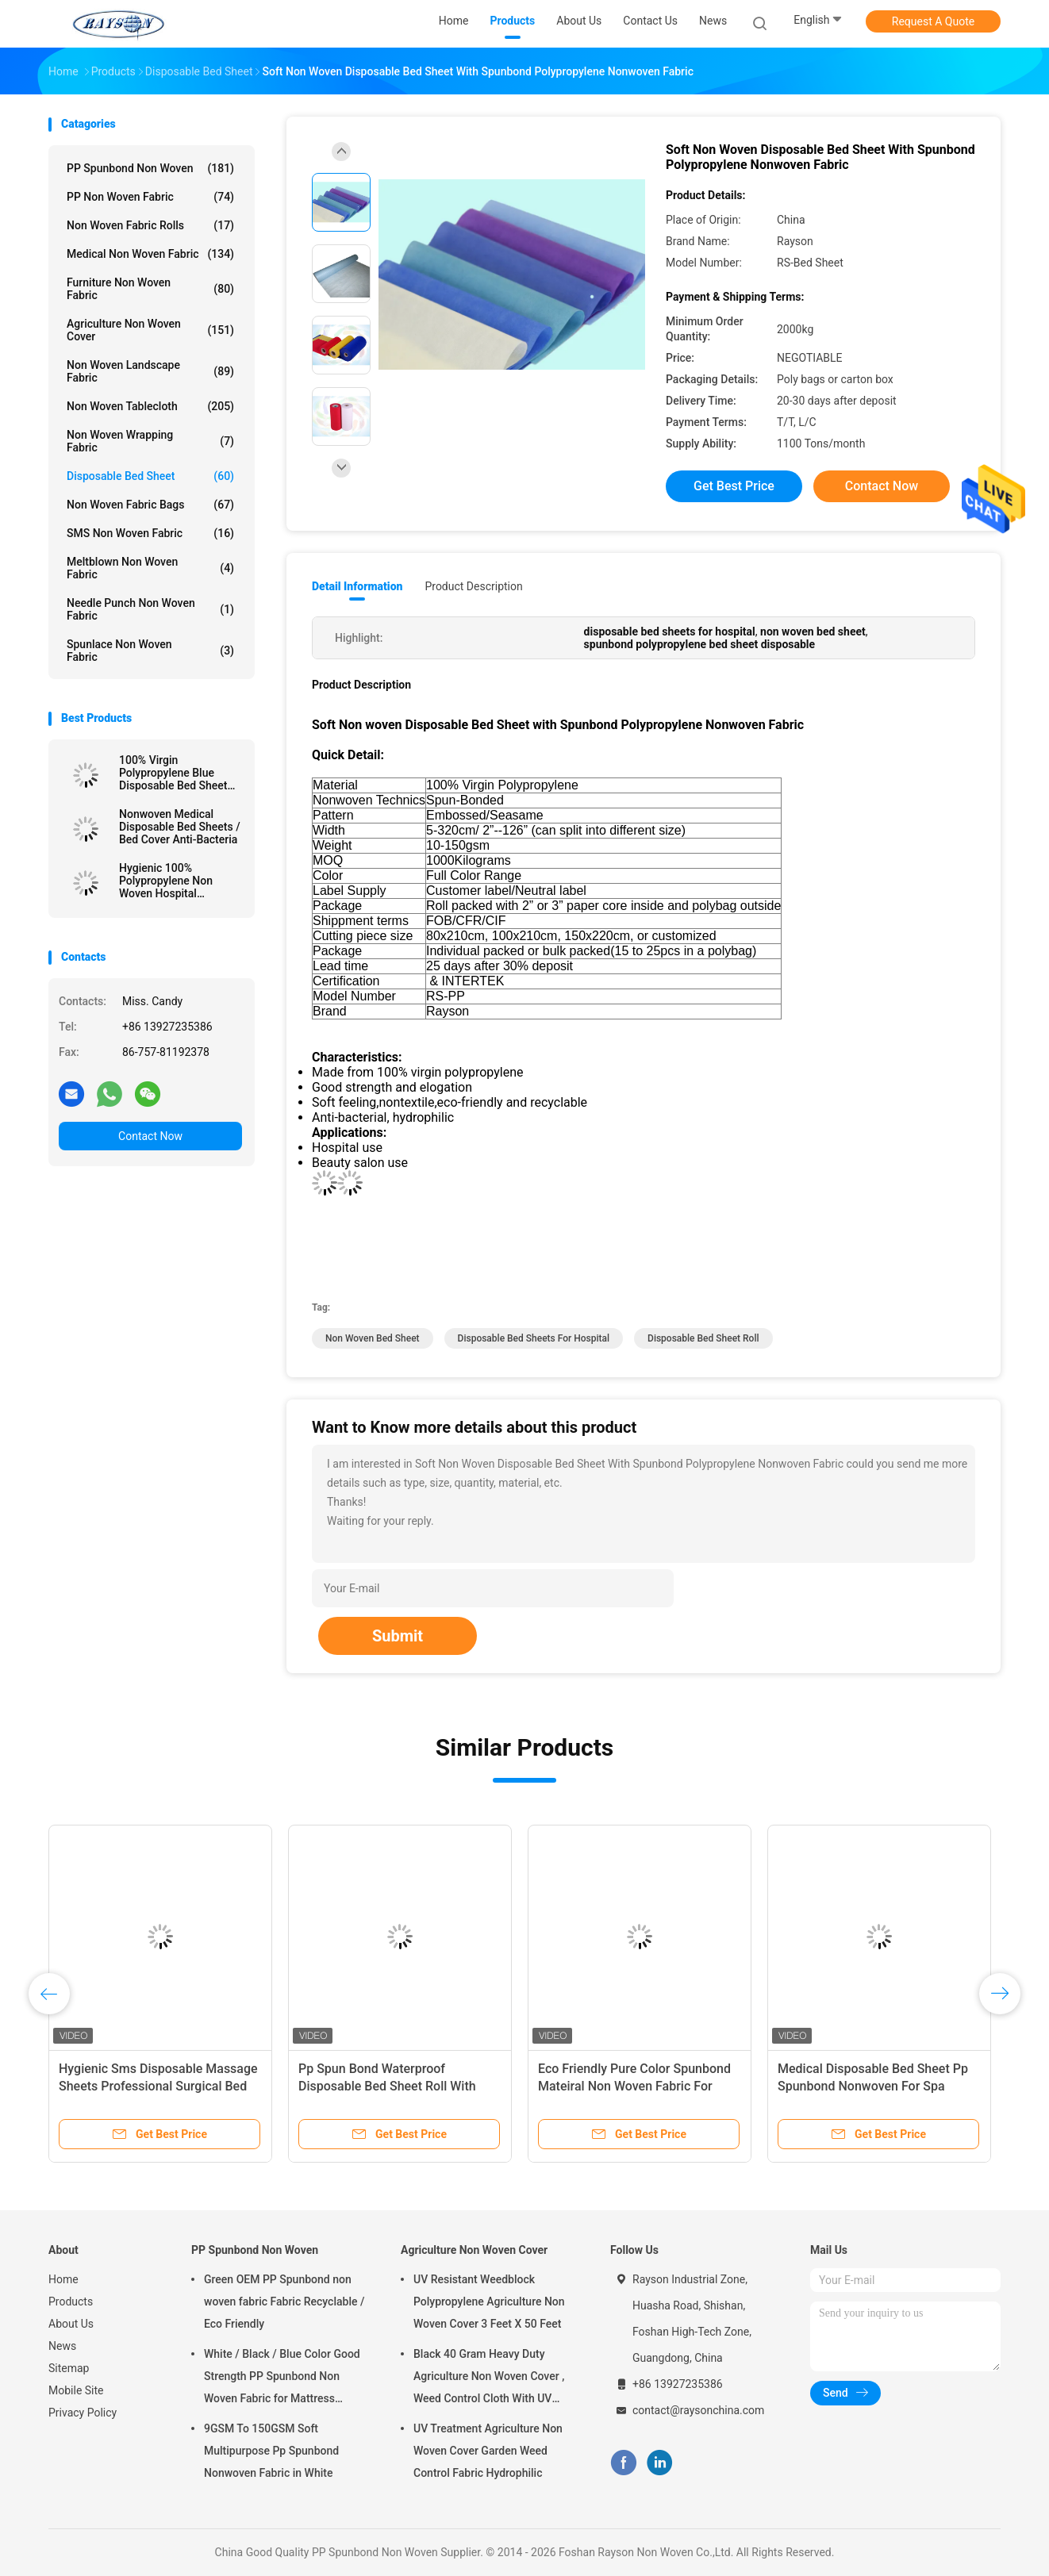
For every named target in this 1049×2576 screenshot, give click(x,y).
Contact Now (150, 1136)
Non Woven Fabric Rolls (150, 225)
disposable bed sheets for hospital (534, 1338)
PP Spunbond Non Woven (150, 168)
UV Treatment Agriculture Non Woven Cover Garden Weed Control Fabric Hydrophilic (488, 2450)
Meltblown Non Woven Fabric (150, 568)
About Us (71, 2323)
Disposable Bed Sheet (150, 476)
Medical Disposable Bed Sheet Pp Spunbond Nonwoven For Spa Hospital (873, 2086)
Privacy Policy (82, 2412)
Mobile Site (76, 2390)
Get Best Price (734, 485)
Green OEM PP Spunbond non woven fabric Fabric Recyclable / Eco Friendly (284, 2301)
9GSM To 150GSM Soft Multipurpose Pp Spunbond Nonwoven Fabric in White (271, 2450)
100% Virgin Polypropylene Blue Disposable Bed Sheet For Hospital (173, 773)
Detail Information (357, 586)
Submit (397, 1635)
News (62, 2346)
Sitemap (68, 2368)
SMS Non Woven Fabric (150, 533)
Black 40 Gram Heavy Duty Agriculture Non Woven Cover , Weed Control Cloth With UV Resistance (488, 2378)
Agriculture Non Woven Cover (150, 330)
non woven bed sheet (372, 1338)
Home (63, 2279)
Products (70, 2301)
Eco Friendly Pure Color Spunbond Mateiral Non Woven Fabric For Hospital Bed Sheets (634, 2086)
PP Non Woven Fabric (150, 197)
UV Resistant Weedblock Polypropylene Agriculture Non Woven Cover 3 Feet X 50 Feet (489, 2301)
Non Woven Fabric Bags (150, 505)
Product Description (473, 586)
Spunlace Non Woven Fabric (150, 650)
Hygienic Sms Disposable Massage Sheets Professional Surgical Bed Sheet (158, 2086)
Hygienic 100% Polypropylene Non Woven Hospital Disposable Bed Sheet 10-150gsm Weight (173, 881)
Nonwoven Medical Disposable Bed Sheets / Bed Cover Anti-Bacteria (179, 827)
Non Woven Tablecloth (150, 406)
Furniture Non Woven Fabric (150, 288)
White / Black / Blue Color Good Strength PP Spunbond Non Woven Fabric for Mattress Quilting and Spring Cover (282, 2378)
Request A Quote (933, 21)
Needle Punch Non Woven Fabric (150, 609)
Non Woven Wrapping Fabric (150, 441)
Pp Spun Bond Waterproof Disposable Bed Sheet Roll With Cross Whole (387, 2086)
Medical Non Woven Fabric (150, 254)
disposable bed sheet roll (703, 1338)
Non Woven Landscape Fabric (150, 371)
